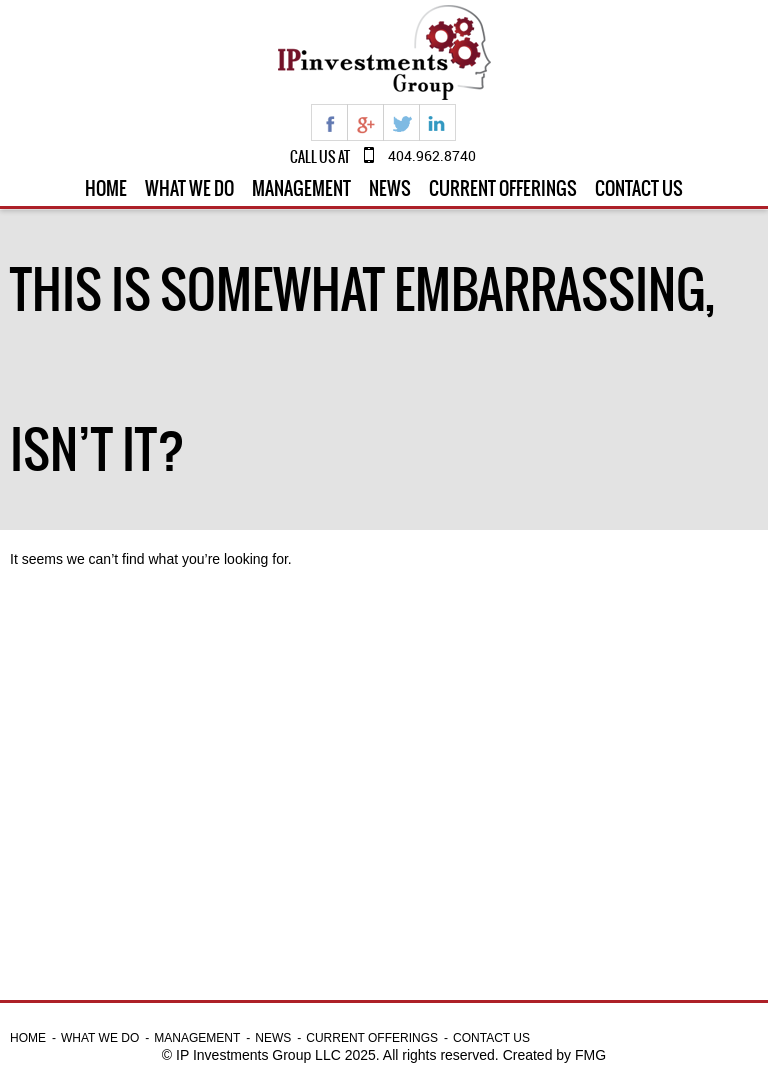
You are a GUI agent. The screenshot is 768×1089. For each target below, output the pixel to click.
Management (301, 188)
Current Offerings (503, 188)
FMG (590, 1055)
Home (106, 188)
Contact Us (639, 188)
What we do (189, 188)
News (390, 188)
